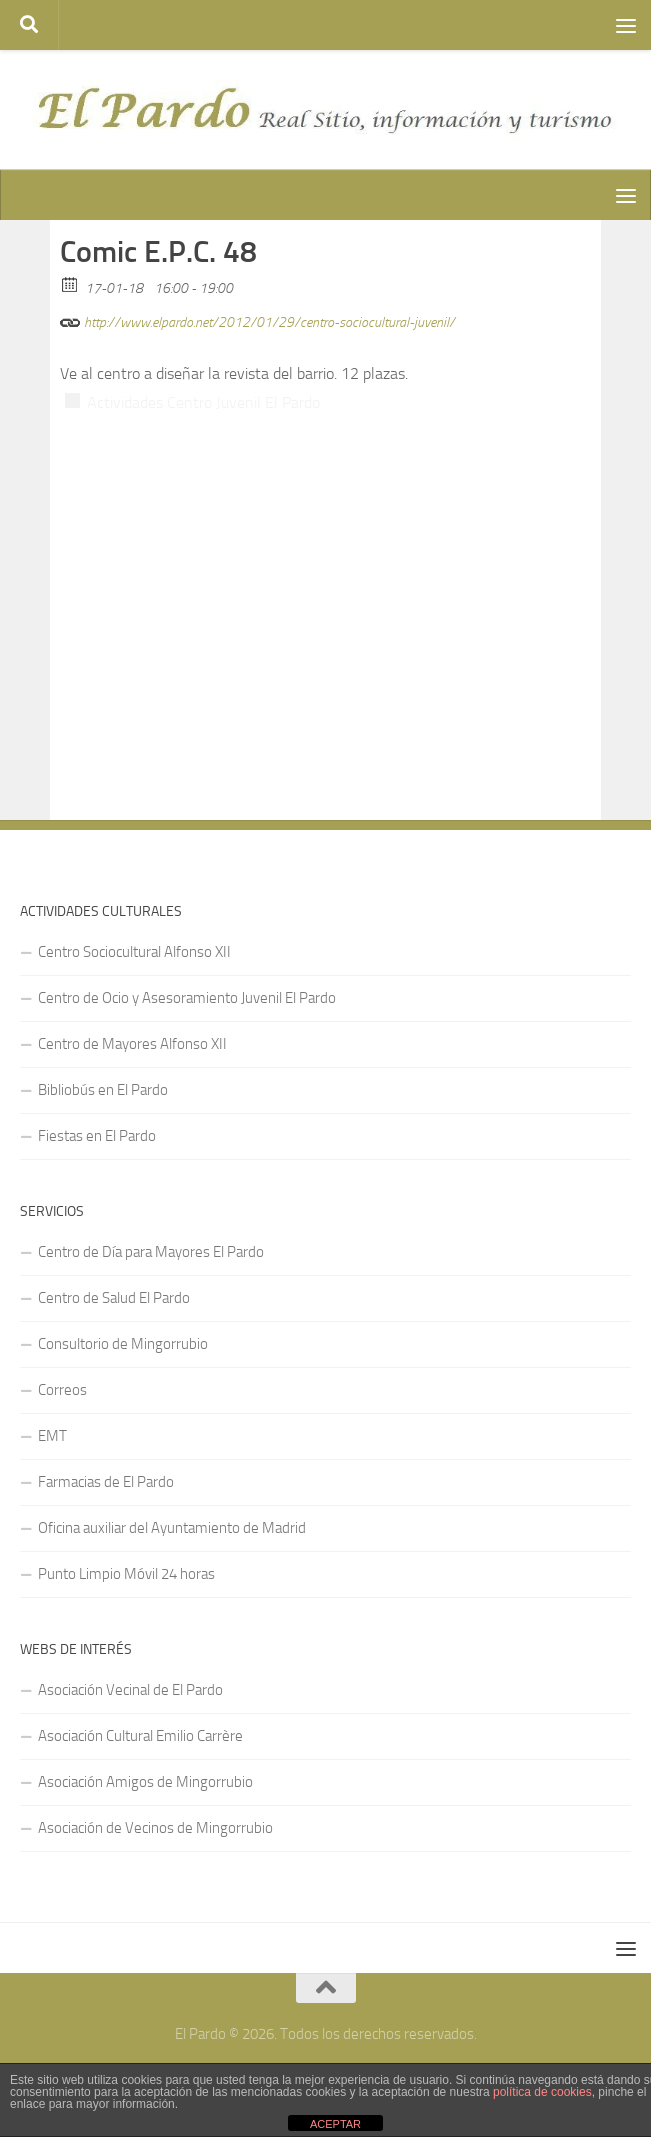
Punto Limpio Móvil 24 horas (126, 1574)
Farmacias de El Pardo (106, 1482)
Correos (62, 1390)
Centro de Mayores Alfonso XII (132, 1044)
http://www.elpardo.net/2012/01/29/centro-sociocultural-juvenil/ (257, 319)
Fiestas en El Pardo (97, 1136)
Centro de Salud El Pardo (114, 1298)
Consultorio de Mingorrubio (123, 1344)
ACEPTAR (335, 2124)
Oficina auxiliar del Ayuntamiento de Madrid (172, 1528)
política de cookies (542, 2092)
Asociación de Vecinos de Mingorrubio (155, 1828)
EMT (52, 1436)
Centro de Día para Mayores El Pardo (151, 1252)
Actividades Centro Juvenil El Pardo (203, 402)
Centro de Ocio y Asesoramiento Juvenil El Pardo (187, 998)
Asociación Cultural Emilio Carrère (140, 1736)
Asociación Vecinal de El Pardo (130, 1690)
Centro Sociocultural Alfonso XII (134, 952)
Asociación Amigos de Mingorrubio (145, 1782)
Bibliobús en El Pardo (103, 1090)
